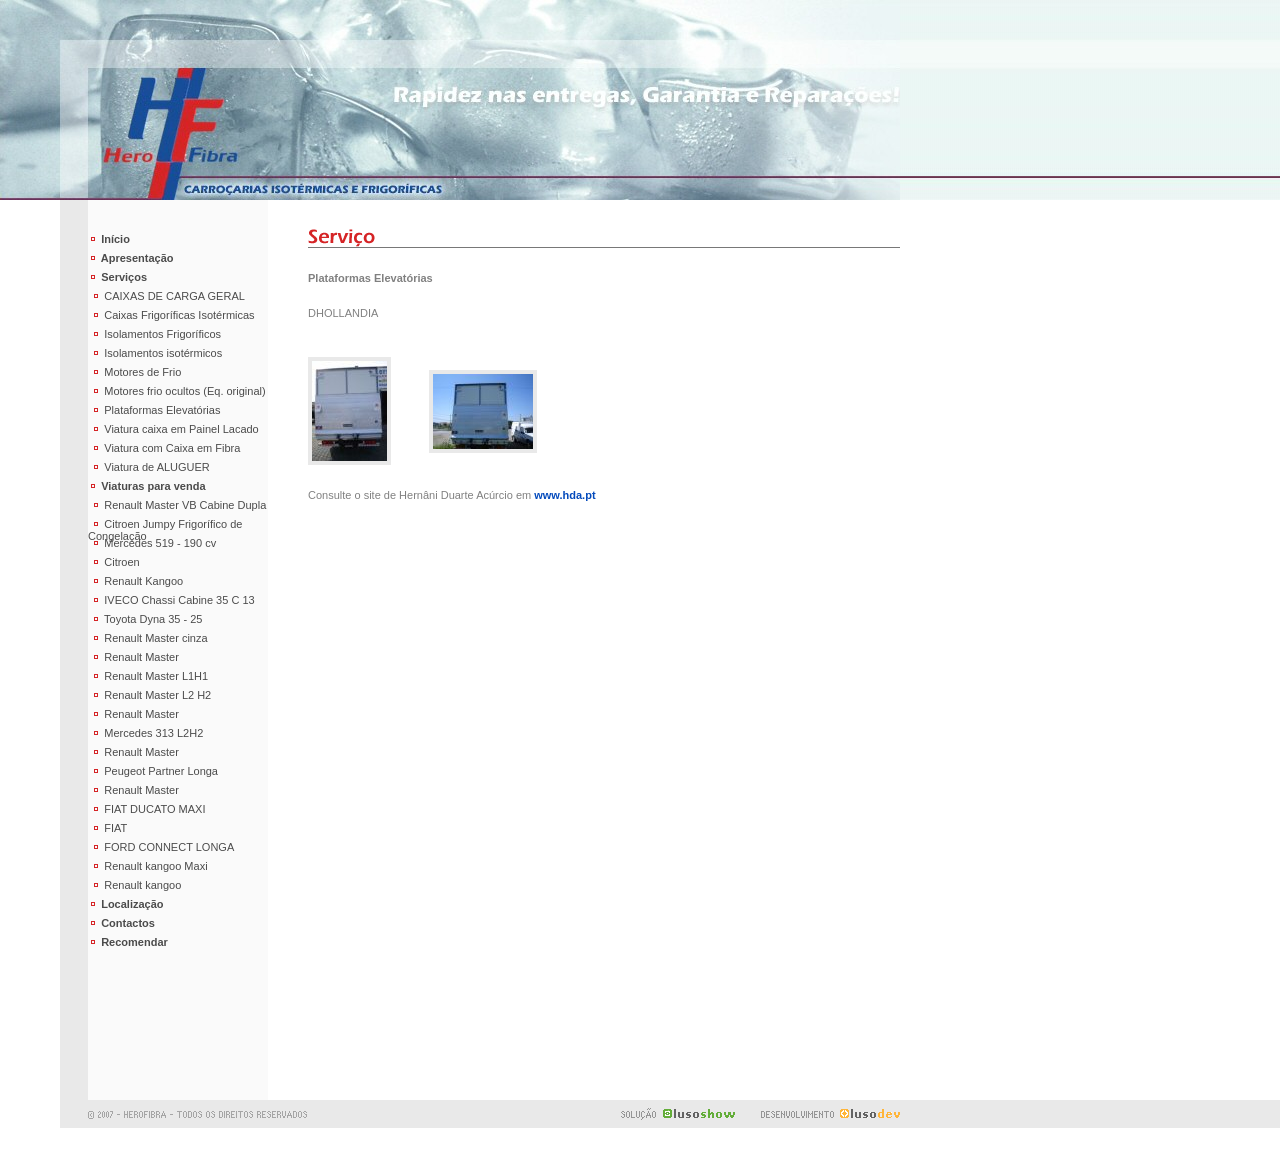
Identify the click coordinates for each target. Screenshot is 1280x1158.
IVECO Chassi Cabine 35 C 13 (171, 600)
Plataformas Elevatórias (154, 410)
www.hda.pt (564, 495)
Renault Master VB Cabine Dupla (177, 505)
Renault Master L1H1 (148, 676)
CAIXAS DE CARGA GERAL (166, 296)
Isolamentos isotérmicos (155, 353)
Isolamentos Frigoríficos (154, 334)
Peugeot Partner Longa (153, 771)
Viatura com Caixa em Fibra (164, 448)
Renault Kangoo (135, 581)
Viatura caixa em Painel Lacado (173, 429)
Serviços (117, 277)
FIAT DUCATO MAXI (147, 809)
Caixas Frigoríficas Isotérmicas (171, 315)
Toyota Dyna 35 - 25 (145, 619)
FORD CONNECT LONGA (161, 847)
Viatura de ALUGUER (149, 467)
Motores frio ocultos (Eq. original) (177, 391)
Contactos (121, 923)
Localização (126, 904)
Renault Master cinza (148, 638)
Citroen (114, 562)
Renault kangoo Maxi (148, 866)
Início (109, 239)
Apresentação (131, 258)
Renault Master (133, 657)
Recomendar (128, 942)
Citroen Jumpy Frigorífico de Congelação (165, 526)
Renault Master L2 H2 (149, 695)
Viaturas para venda (147, 486)
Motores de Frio (134, 372)
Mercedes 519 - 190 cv (152, 543)
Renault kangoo (134, 885)
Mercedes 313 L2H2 (145, 733)
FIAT (107, 828)
